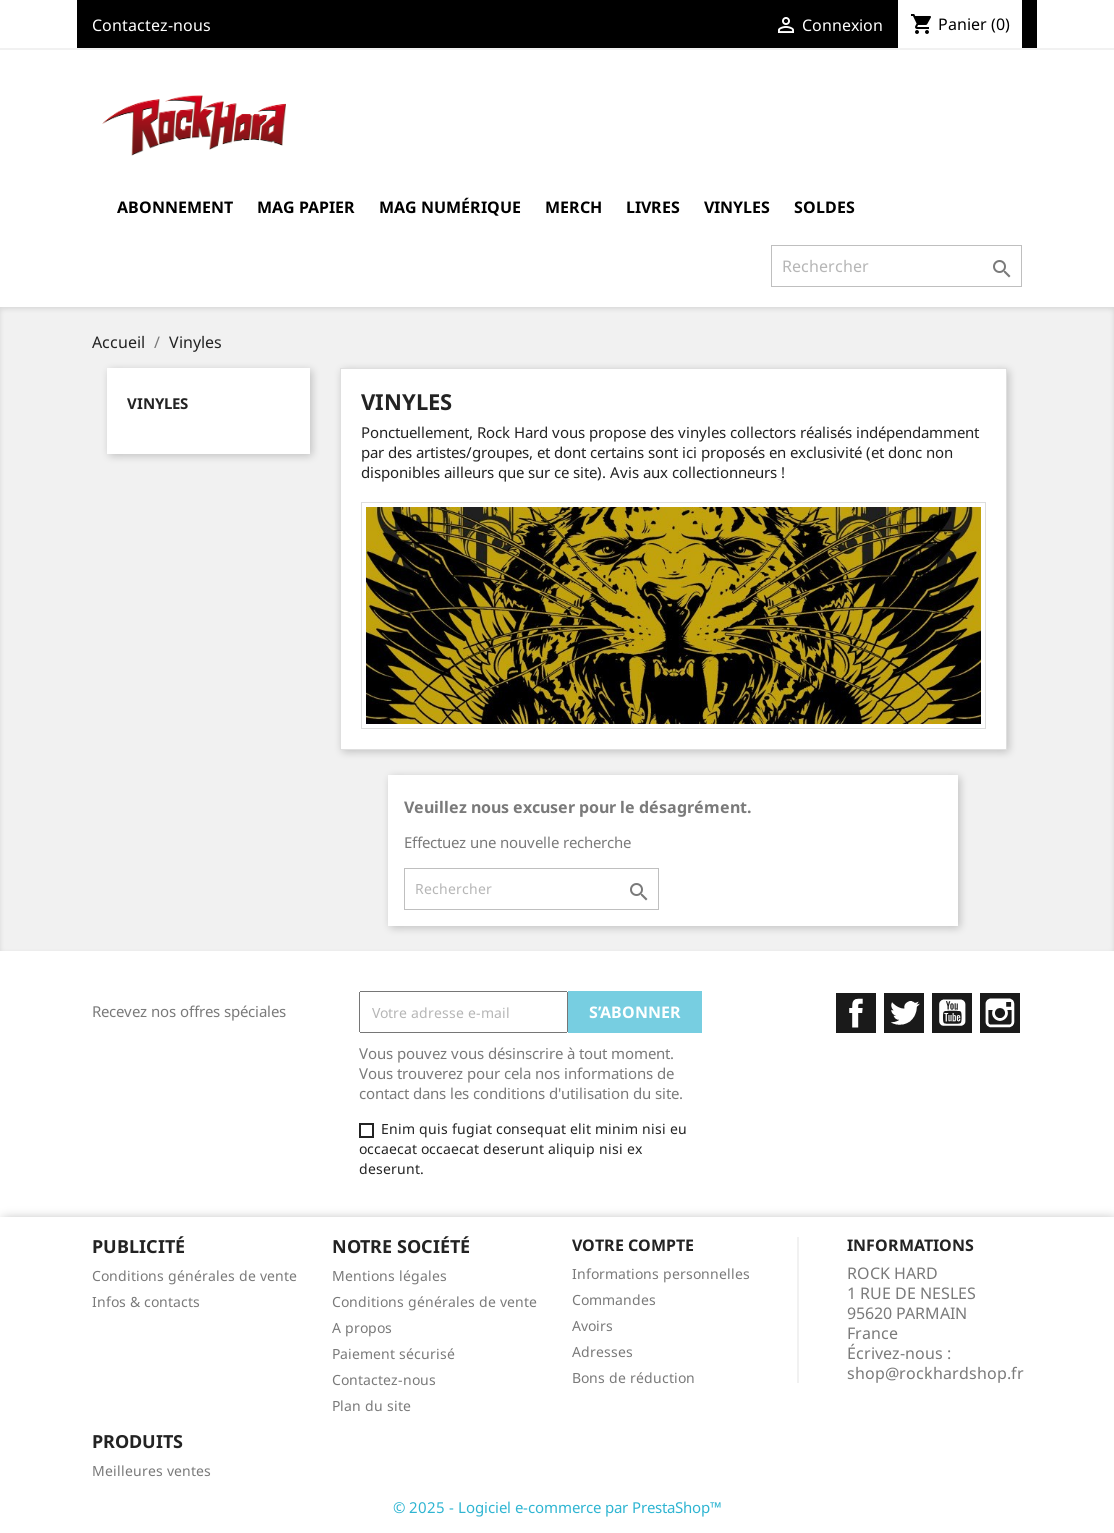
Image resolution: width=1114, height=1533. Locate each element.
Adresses (602, 1351)
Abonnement (175, 207)
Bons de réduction (633, 1377)
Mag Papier (306, 207)
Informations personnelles (661, 1273)
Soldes (824, 207)
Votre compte (633, 1245)
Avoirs (592, 1325)
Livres (653, 207)
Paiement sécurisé (393, 1353)
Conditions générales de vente (194, 1275)
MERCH (573, 207)
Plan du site (371, 1405)
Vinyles (737, 207)
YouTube (952, 1013)
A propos (362, 1327)
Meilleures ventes (151, 1470)
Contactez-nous (151, 25)
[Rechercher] (896, 266)
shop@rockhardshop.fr (935, 1373)
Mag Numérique (450, 207)
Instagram (1000, 1013)
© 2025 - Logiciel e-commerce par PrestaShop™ (557, 1507)
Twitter (904, 1013)
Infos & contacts (146, 1301)
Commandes (614, 1299)
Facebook (856, 1013)
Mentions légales (389, 1275)
